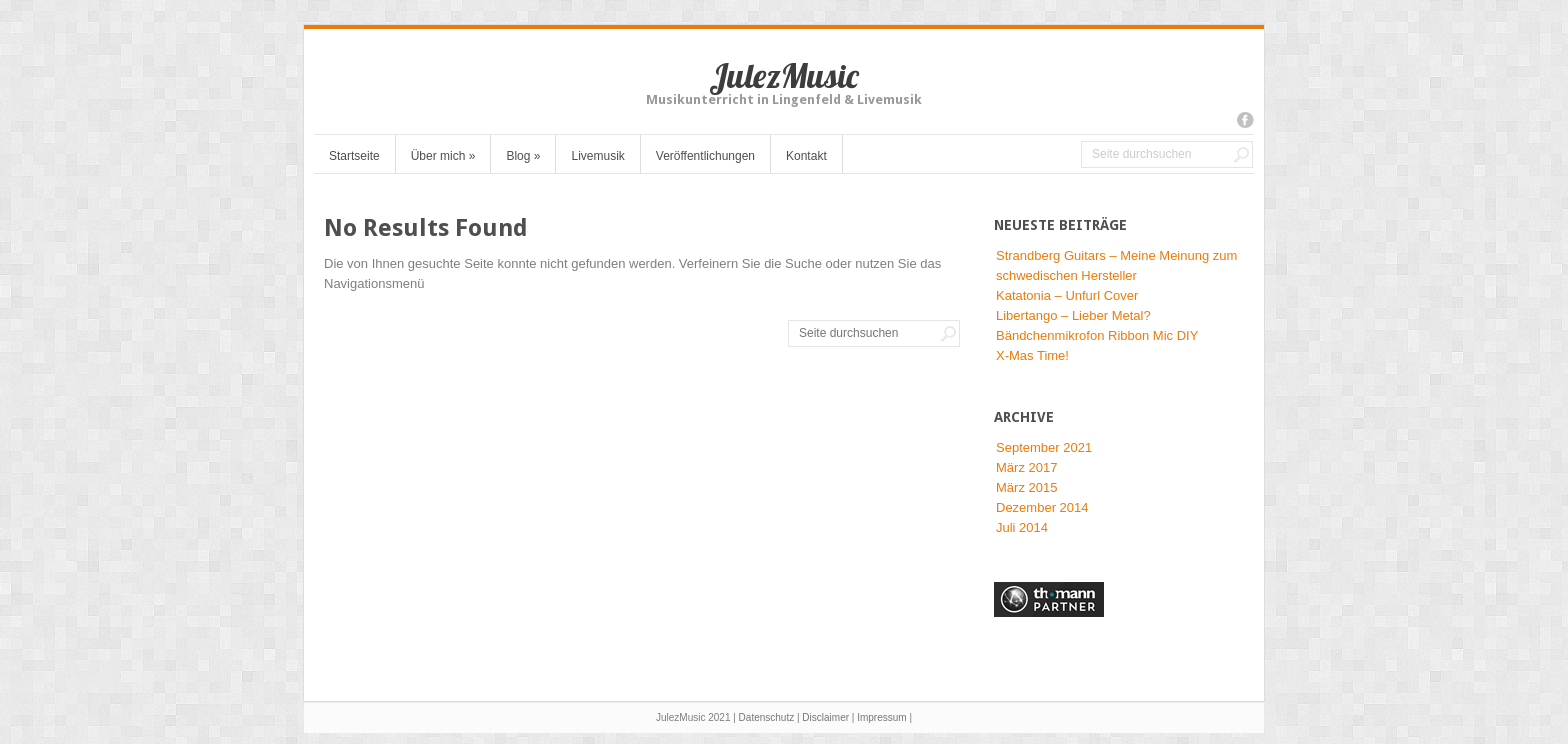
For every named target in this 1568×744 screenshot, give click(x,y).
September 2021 (1044, 447)
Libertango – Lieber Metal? (1073, 315)
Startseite (354, 156)
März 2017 (1026, 467)
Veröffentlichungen (705, 156)
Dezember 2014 (1042, 507)
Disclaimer (825, 717)
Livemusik (597, 156)
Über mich (443, 156)
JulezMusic (784, 75)
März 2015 (1026, 487)
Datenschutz (767, 717)
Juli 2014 (1022, 527)
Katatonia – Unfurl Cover (1067, 295)
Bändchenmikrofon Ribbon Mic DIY (1097, 335)
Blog (523, 156)
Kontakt (806, 156)
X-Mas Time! (1032, 355)
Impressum (881, 717)
